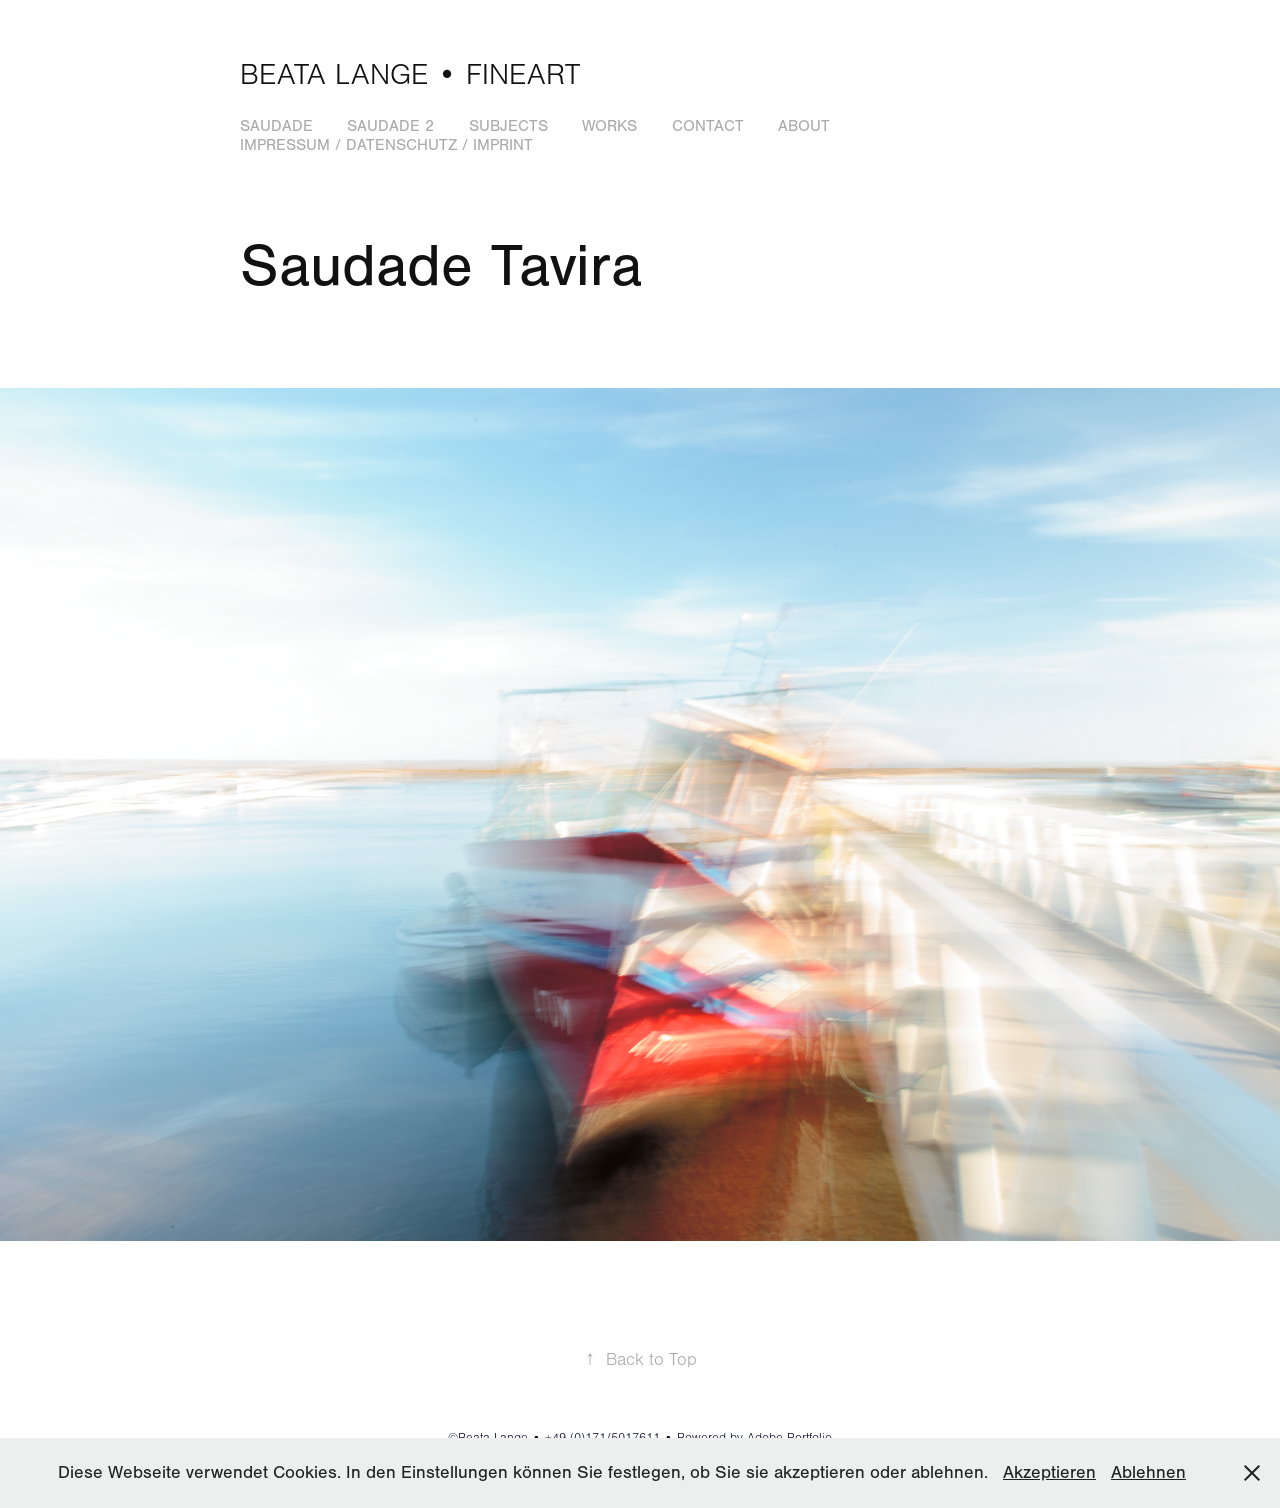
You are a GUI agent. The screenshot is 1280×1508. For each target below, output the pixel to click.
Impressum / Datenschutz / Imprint (386, 145)
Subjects (508, 126)
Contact (708, 126)
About (804, 126)
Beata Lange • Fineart (410, 75)
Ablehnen (1148, 1472)
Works (609, 126)
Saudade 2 (390, 126)
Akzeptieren (1049, 1472)
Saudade (276, 126)
